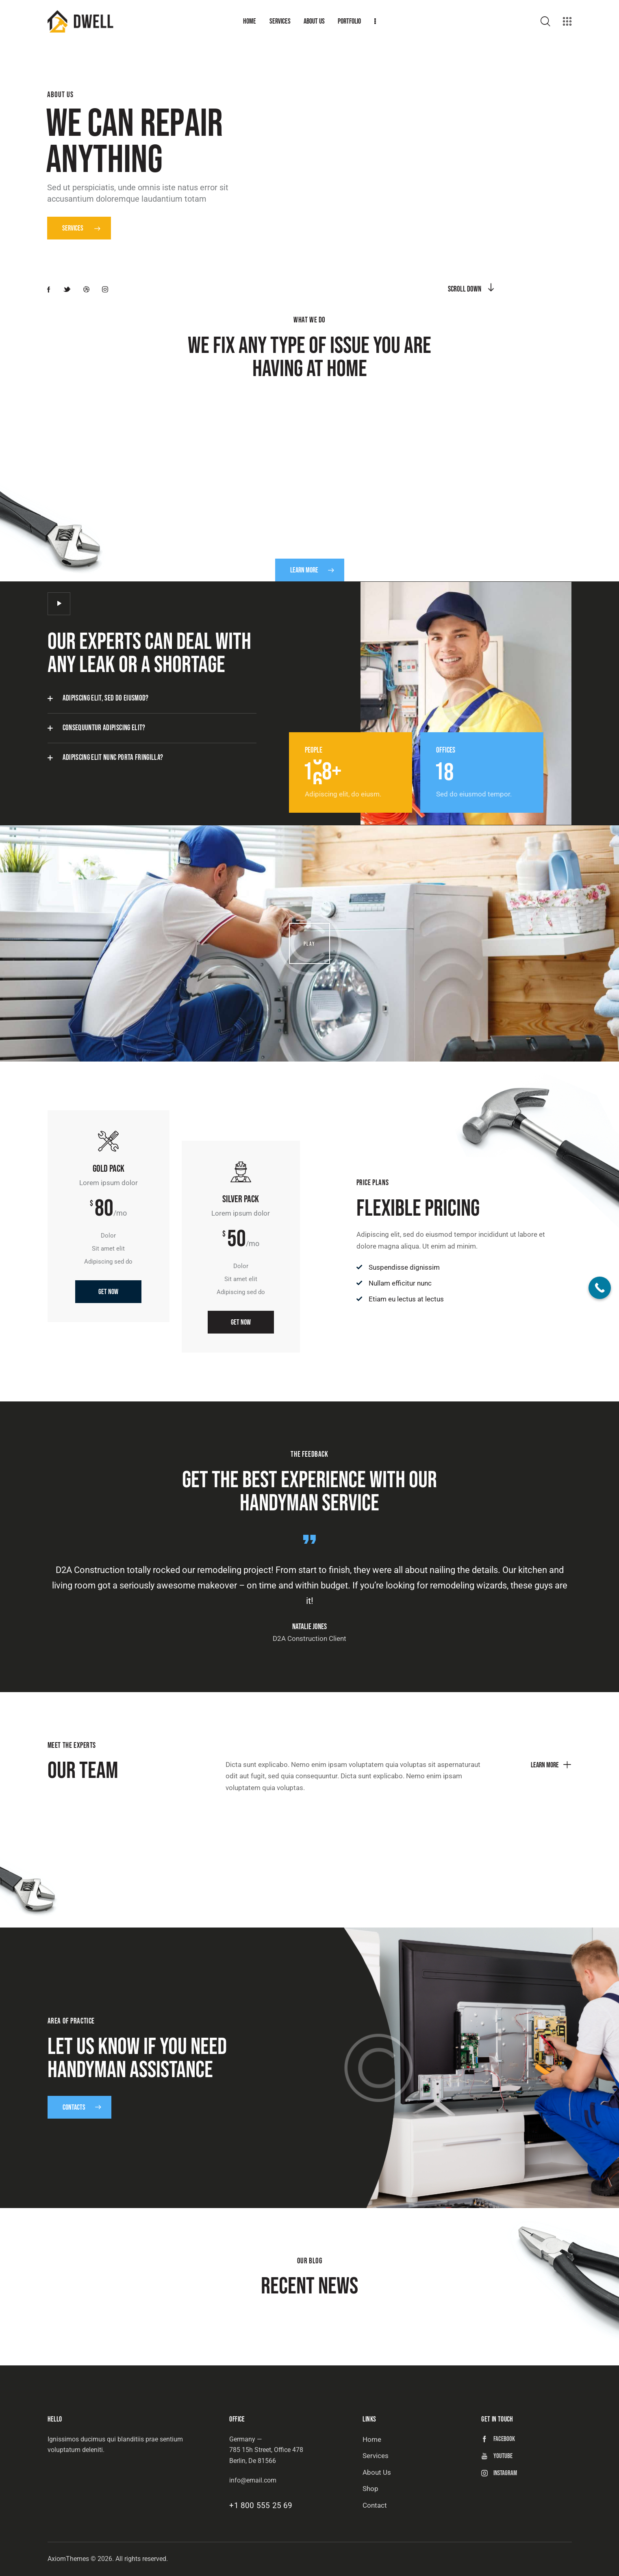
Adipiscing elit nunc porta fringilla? (113, 757)
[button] (152, 698)
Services (81, 228)
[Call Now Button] (600, 1288)
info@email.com (252, 2480)
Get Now (108, 1316)
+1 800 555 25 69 (260, 2505)
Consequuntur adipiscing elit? (104, 728)
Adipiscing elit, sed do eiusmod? (106, 698)
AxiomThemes (68, 2559)
